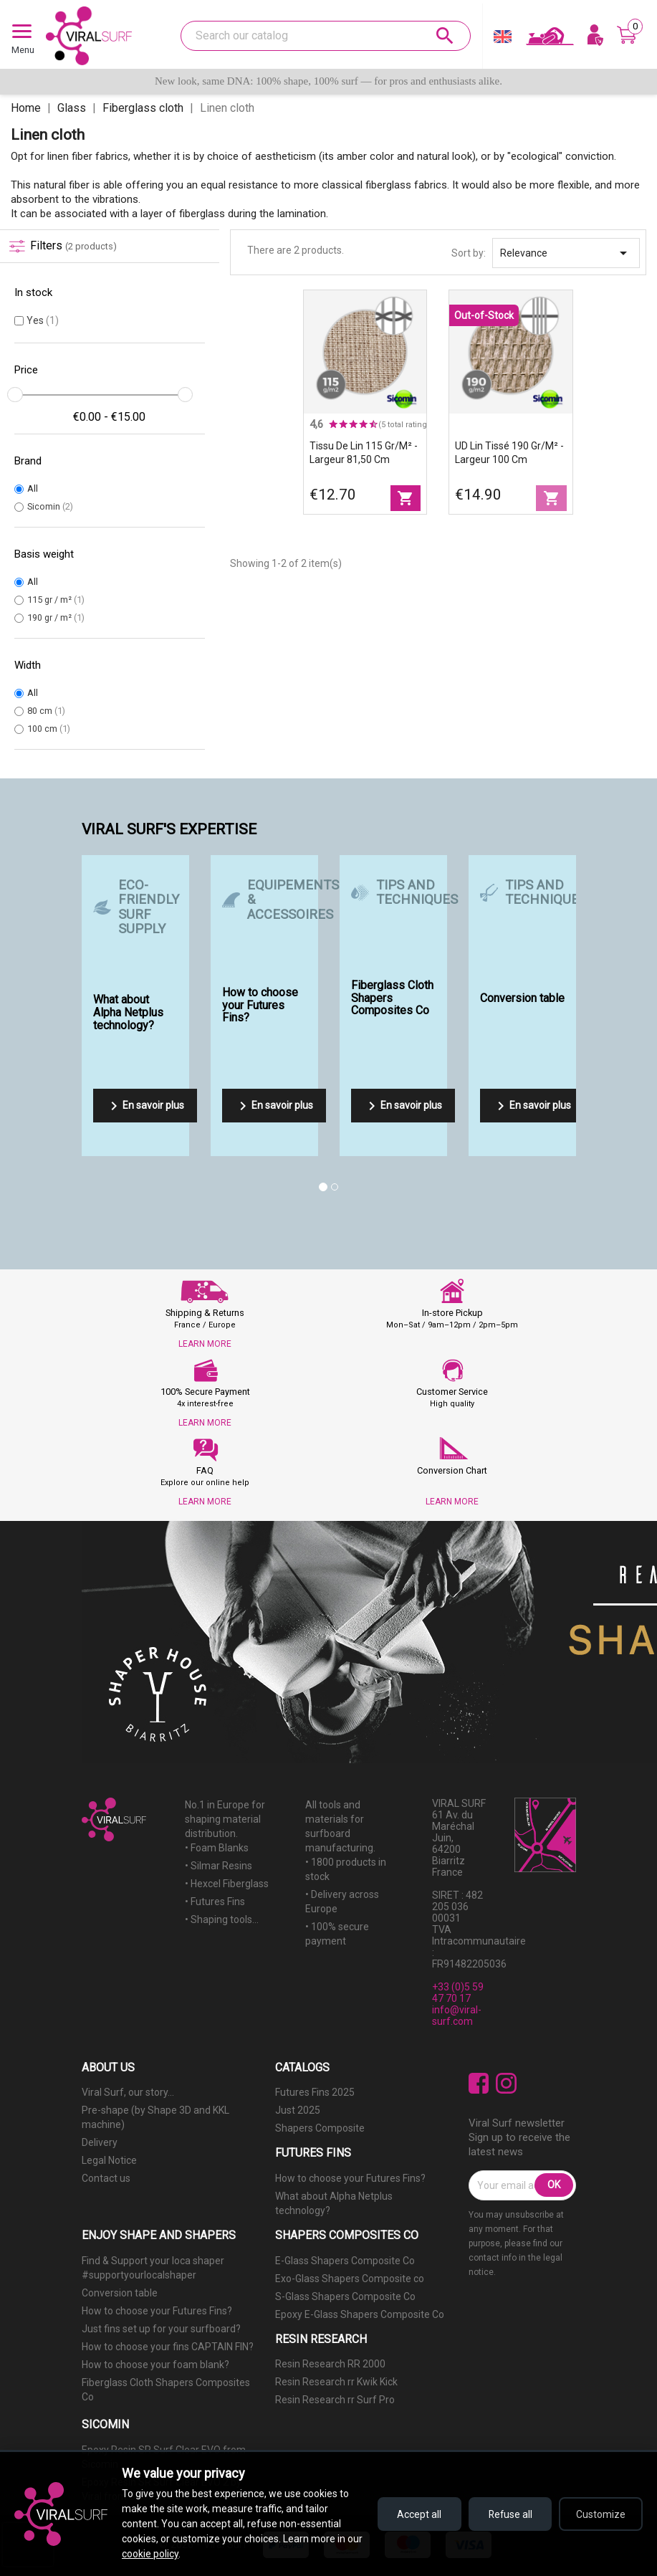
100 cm (48, 728)
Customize (600, 2514)
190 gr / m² (56, 617)
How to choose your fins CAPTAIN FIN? (168, 2346)
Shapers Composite (320, 2128)
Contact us (106, 2178)
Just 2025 (297, 2110)
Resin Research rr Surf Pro (335, 2399)
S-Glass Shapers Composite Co (345, 2296)
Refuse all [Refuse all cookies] (506, 2514)
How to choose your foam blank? (155, 2364)
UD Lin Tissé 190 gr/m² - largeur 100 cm (509, 452)
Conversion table (120, 2293)
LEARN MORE (204, 1344)
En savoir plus (144, 1106)
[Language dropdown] (503, 40)
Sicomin (50, 506)
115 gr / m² (56, 599)
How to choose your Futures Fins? (350, 2178)
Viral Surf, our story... (128, 2092)
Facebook (479, 2083)
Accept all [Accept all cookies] (413, 2514)
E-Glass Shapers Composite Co (345, 2260)
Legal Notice (109, 2160)
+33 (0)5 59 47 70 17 (458, 1992)
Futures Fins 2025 (315, 2092)
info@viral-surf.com (456, 2015)
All (32, 488)
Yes (43, 320)
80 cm (46, 710)
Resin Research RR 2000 (330, 2364)
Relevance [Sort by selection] (566, 253)
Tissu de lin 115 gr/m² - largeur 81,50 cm (364, 452)
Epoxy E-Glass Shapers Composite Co (359, 2314)
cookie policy (167, 2554)
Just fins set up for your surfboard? (161, 2328)
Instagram (506, 2083)
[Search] (326, 36)
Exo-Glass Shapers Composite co (349, 2278)
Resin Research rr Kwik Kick (336, 2381)
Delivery (100, 2142)
